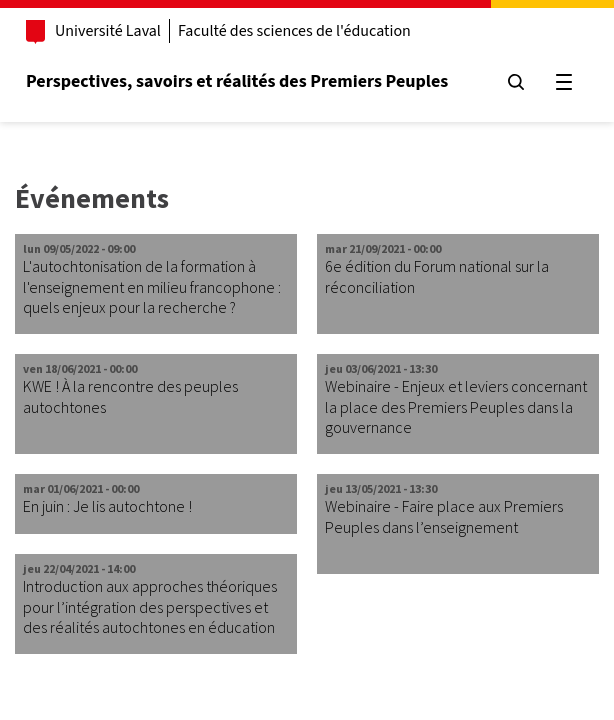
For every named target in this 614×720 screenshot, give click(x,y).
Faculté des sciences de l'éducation (294, 31)
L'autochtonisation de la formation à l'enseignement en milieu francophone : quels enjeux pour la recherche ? (152, 286)
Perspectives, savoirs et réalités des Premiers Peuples (237, 81)
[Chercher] (516, 82)
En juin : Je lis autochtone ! (107, 506)
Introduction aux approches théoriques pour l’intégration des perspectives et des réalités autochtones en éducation (150, 606)
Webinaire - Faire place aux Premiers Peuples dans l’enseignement (444, 516)
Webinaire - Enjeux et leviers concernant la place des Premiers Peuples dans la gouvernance (456, 406)
